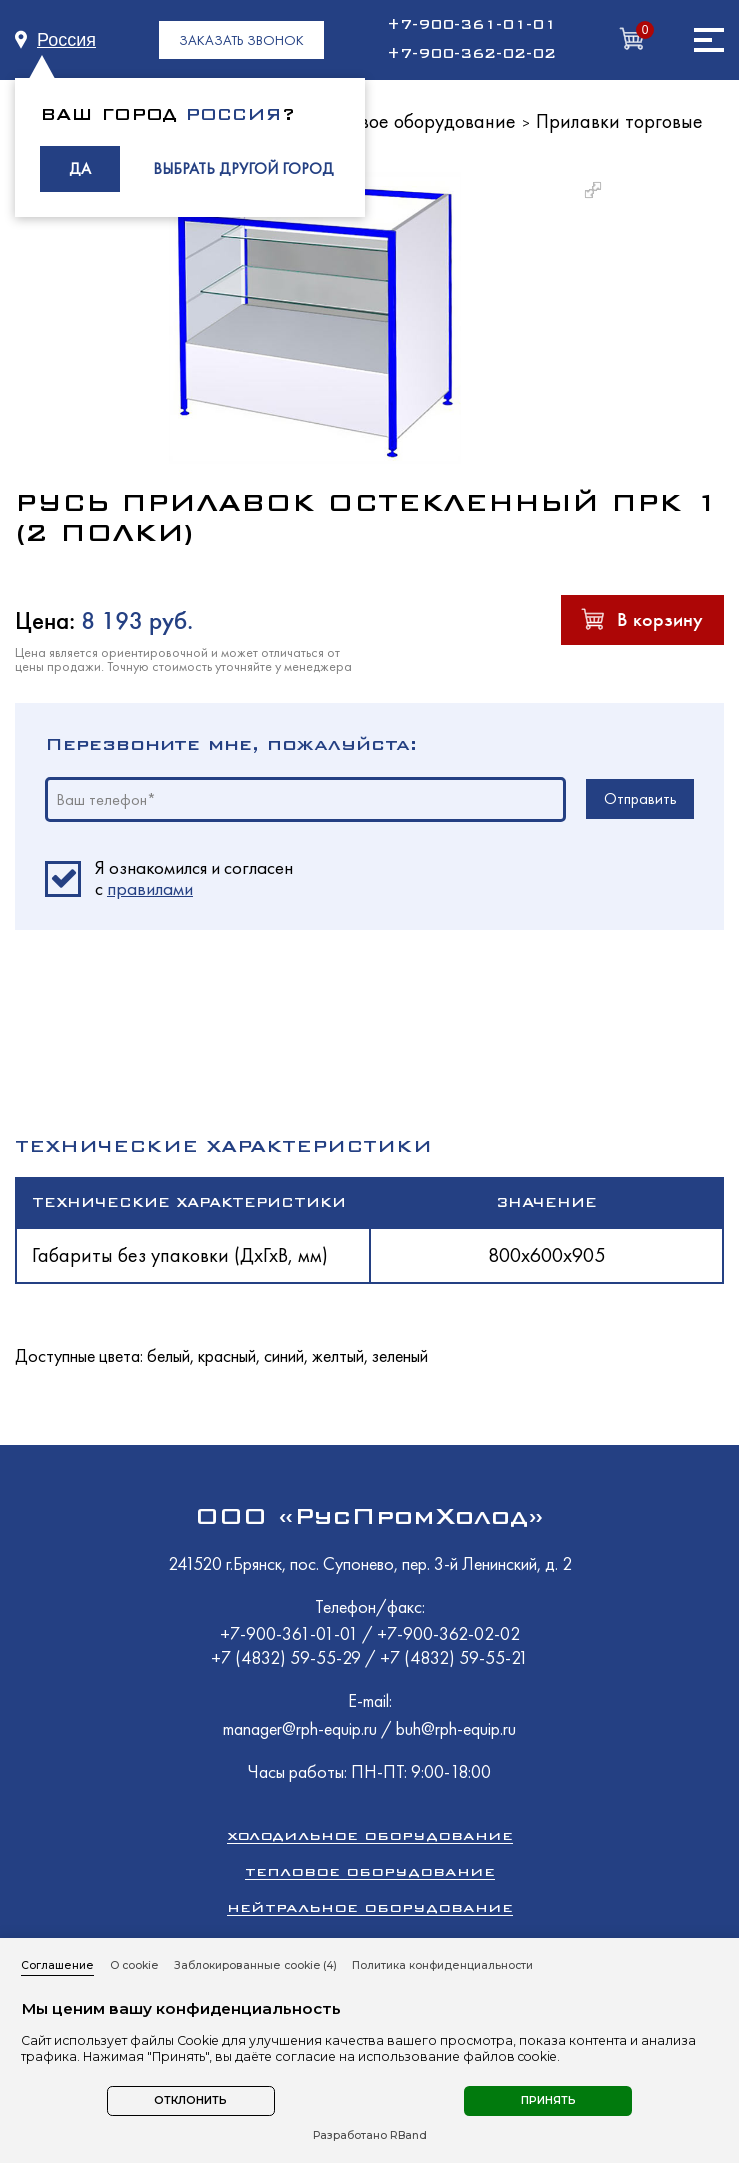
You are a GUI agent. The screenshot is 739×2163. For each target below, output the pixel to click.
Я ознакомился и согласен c (194, 879)
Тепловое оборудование (370, 1871)
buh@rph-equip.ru (456, 1728)
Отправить (640, 798)
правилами (150, 888)
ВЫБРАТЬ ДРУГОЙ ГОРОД (243, 168)
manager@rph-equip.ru (300, 1728)
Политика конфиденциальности (442, 1965)
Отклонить (190, 2100)
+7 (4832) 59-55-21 (454, 1657)
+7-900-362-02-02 (471, 54)
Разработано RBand (370, 2136)
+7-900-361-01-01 (471, 25)
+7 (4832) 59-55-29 (288, 1657)
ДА (80, 168)
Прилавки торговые (619, 121)
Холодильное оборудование (370, 1835)
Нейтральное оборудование (370, 1907)
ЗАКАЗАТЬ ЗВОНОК (241, 40)
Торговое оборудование (414, 121)
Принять (548, 2100)
